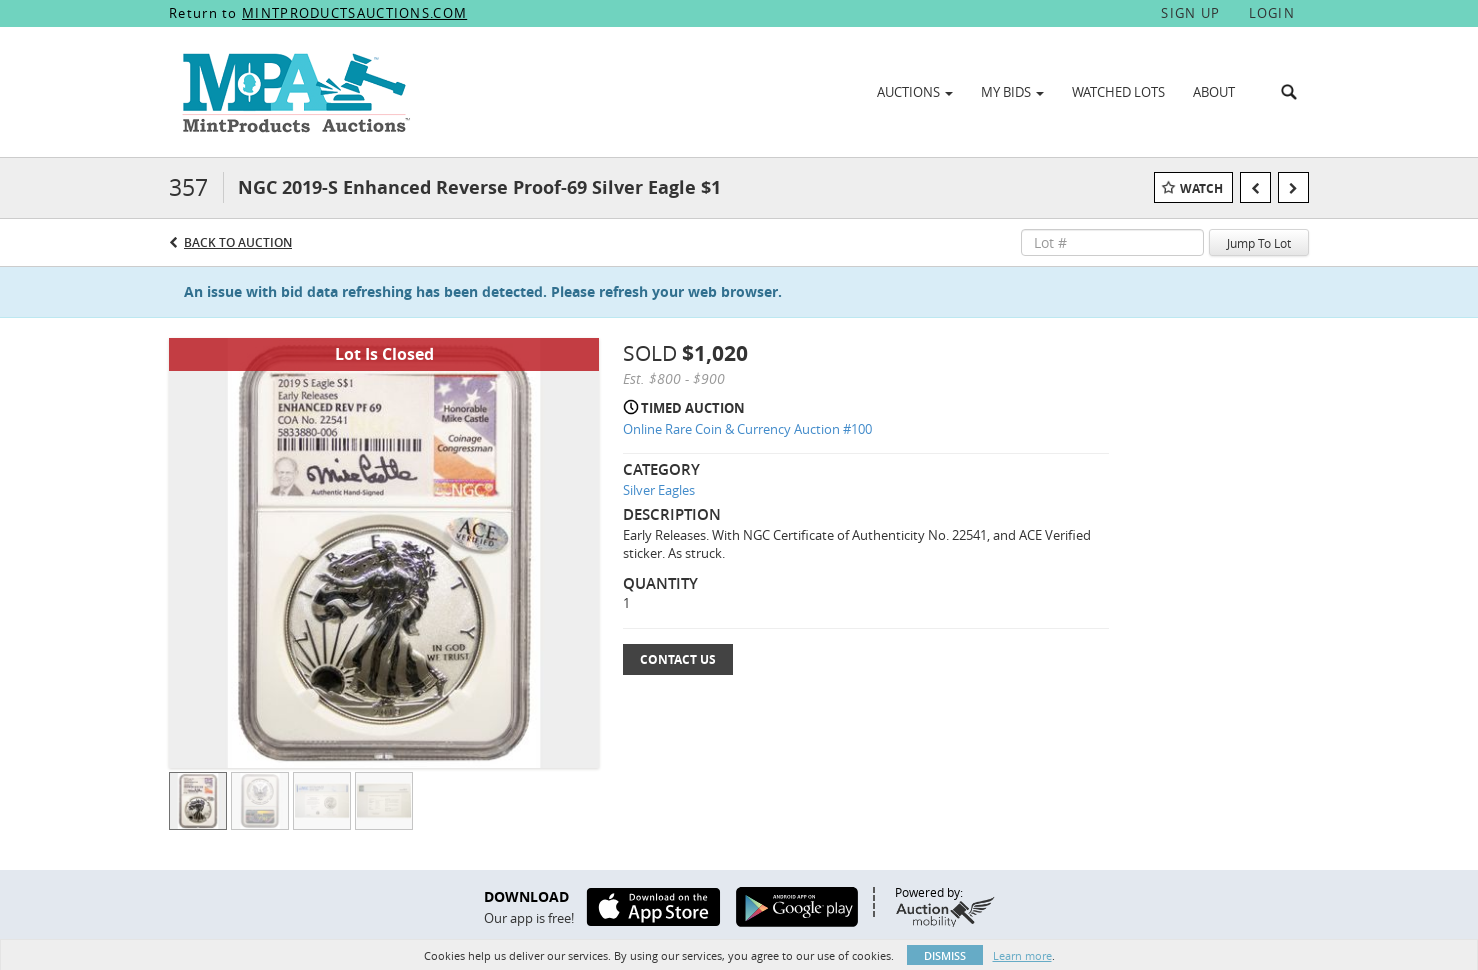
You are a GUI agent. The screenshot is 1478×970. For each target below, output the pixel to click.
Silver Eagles (659, 490)
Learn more (1022, 955)
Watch (1201, 188)
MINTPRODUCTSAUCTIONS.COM (354, 13)
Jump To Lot (1259, 243)
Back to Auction (238, 242)
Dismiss (945, 955)
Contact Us (678, 659)
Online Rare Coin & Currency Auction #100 (747, 429)
